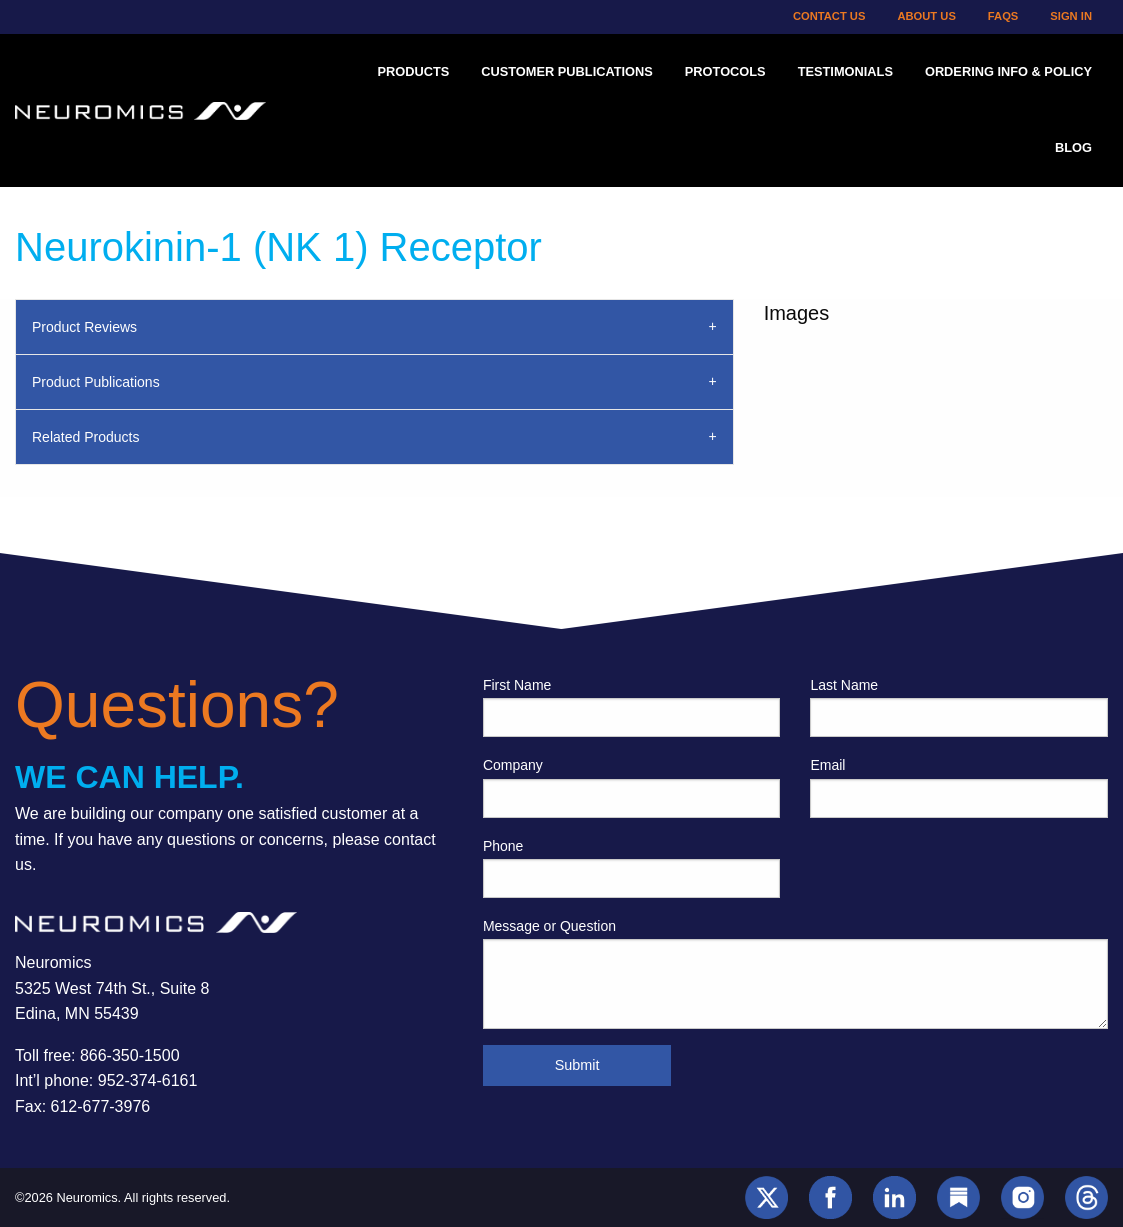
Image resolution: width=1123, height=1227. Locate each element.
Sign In (1071, 16)
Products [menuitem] (413, 71)
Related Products (85, 437)
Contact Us (829, 16)
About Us (926, 16)
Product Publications (96, 382)
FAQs (1003, 16)
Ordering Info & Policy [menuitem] (1008, 71)
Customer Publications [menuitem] (567, 71)
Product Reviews (84, 327)
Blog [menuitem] (1073, 147)
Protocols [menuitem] (725, 71)
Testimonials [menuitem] (845, 71)
